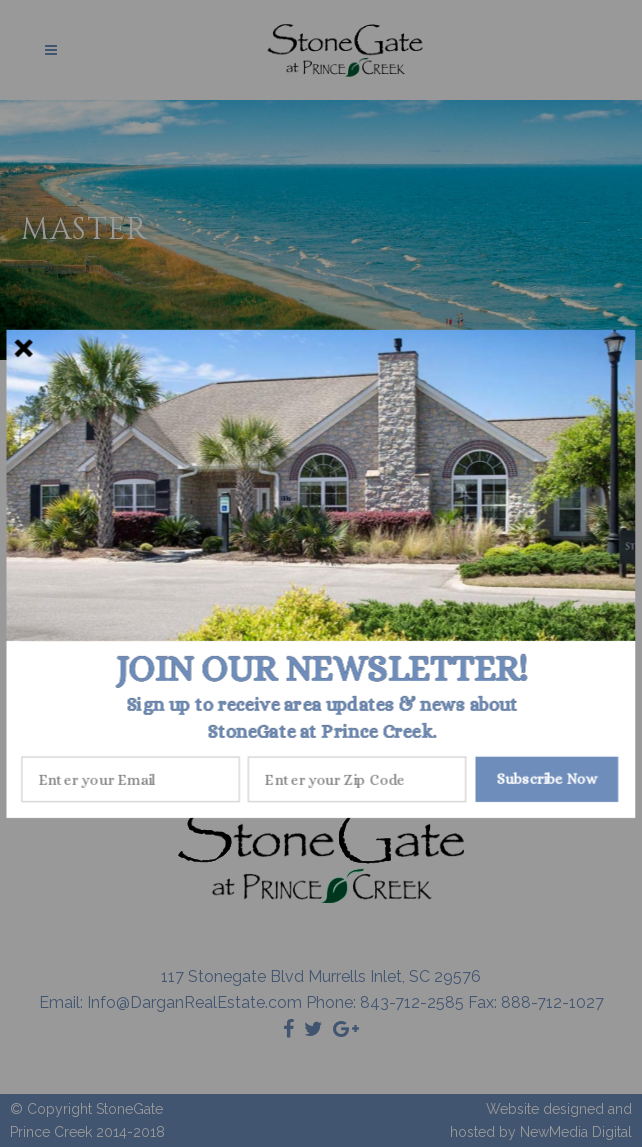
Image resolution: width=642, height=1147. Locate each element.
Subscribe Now (547, 778)
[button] (321, 667)
